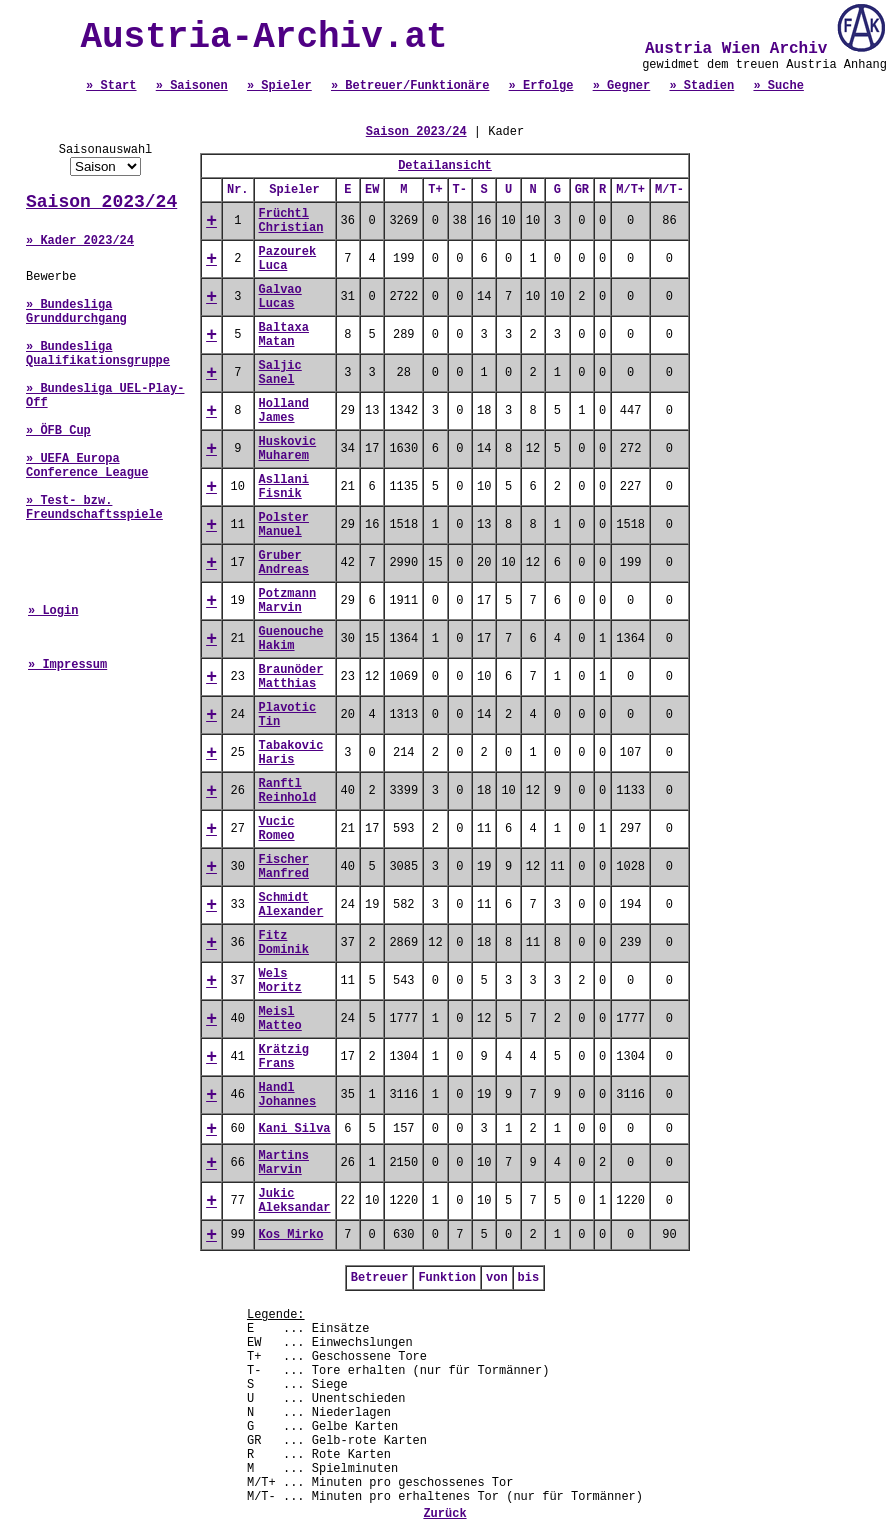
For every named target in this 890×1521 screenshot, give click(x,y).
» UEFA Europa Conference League (87, 466)
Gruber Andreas (284, 563)
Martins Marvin (284, 1163)
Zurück (444, 1514)
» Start (111, 86)
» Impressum (67, 665)
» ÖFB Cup (58, 431)
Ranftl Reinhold (288, 791)
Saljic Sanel (280, 373)
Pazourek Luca (288, 259)
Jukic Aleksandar (295, 1201)
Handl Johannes (288, 1095)
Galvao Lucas (280, 297)
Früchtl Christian (291, 221)
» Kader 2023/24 (80, 241)
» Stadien (701, 86)
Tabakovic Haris (291, 753)
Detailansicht (445, 166)
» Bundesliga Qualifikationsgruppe (98, 354)
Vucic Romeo (277, 829)
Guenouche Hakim (291, 639)
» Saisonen (192, 86)
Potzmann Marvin (288, 601)
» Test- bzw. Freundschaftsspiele (94, 508)
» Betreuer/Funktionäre (410, 86)
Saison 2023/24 (101, 202)
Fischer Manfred (284, 867)
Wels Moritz (280, 981)
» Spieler (279, 86)
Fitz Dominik (284, 943)
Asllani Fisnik (284, 487)
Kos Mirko (291, 1235)
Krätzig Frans (284, 1057)
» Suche (778, 86)
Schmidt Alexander (291, 905)
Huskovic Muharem (288, 449)
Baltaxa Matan (284, 335)
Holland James (284, 411)
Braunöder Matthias (291, 677)
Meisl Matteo (280, 1019)
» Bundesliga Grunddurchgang (76, 312)
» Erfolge (541, 86)
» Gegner (622, 86)
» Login (53, 611)
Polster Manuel (284, 525)
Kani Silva (295, 1129)
